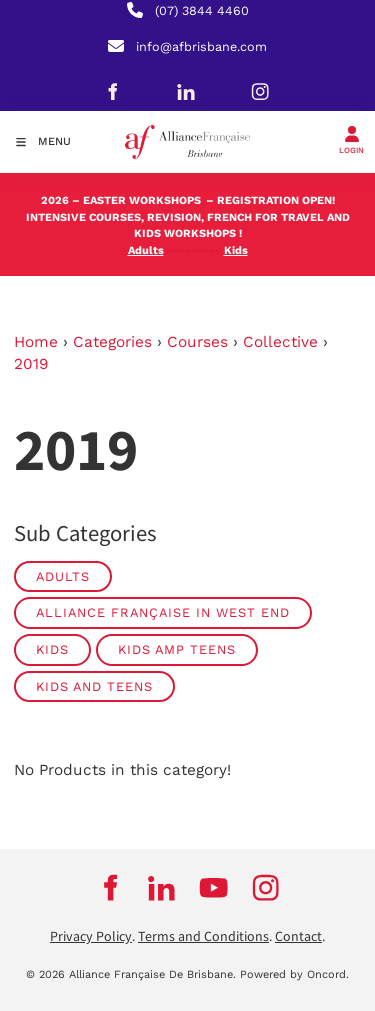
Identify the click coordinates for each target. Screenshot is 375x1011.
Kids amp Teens (177, 649)
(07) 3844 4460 (202, 10)
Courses (197, 342)
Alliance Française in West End (163, 612)
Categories (112, 342)
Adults (63, 576)
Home (36, 342)
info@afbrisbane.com (201, 46)
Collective (280, 342)
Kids (52, 649)
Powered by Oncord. (294, 974)
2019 (31, 364)
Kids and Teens (94, 686)
